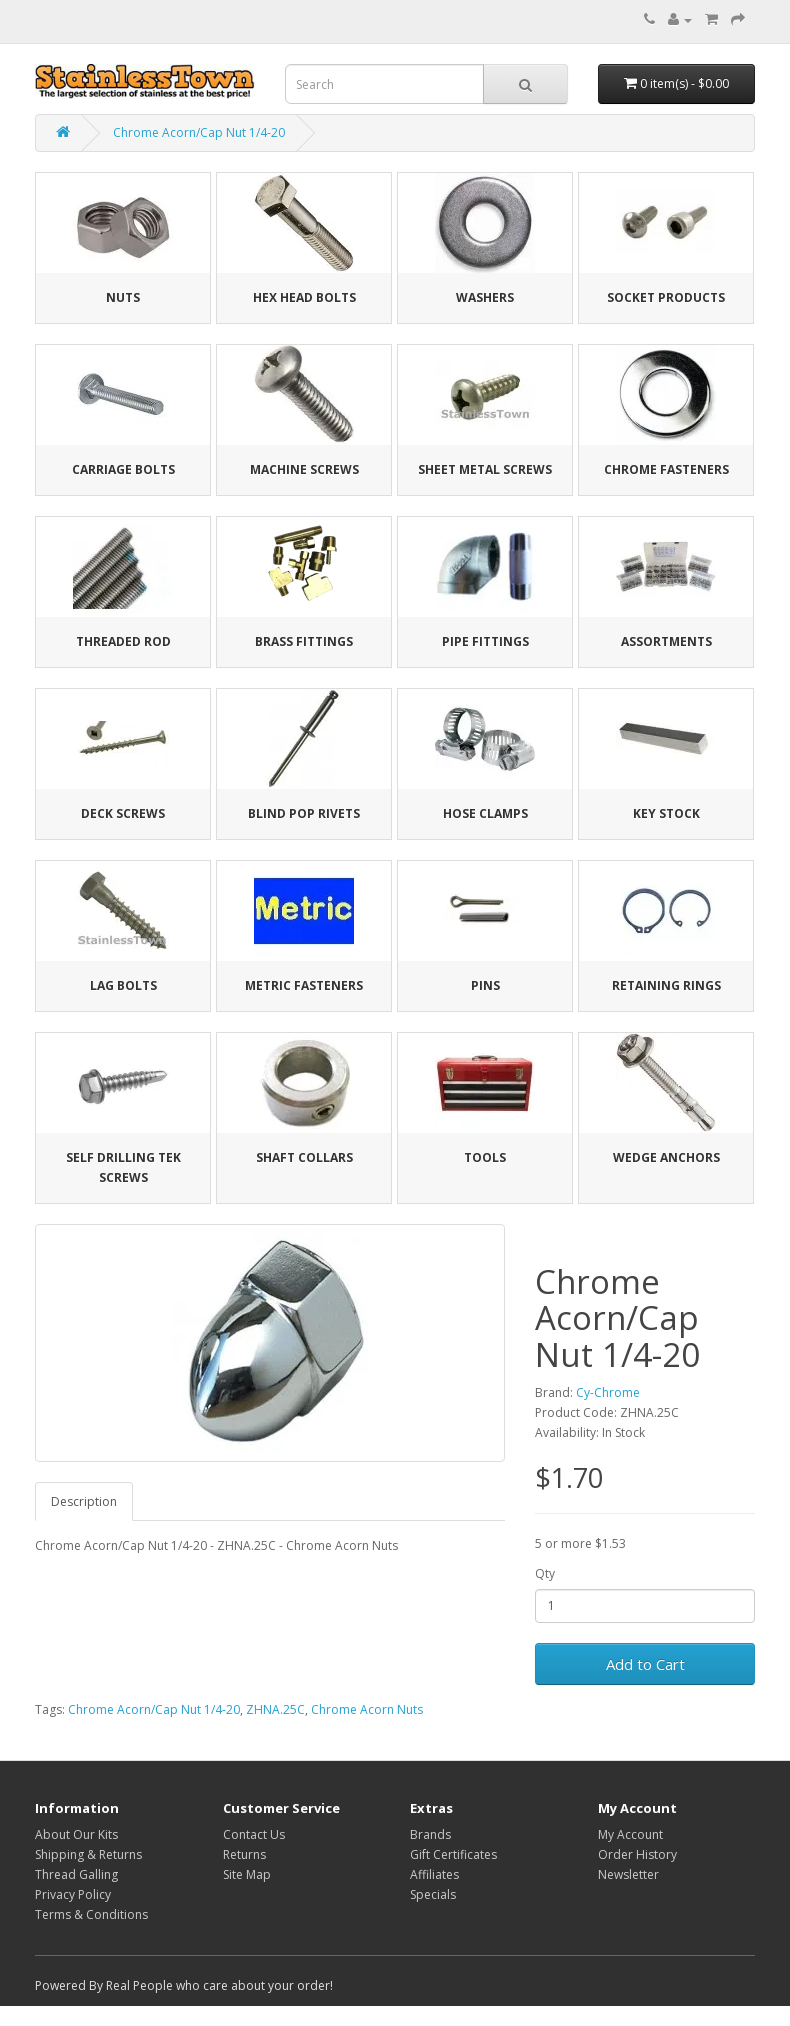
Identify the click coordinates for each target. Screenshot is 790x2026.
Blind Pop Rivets (304, 813)
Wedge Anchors (666, 1157)
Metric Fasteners (304, 985)
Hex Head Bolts (304, 297)
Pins (485, 985)
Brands (430, 1834)
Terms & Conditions (91, 1914)
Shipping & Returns (88, 1854)
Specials (433, 1894)
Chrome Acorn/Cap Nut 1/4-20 (199, 132)
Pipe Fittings (485, 641)
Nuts (123, 297)
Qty (545, 1573)
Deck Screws (123, 813)
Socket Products (666, 297)
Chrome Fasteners (666, 469)
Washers (485, 297)
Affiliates (434, 1874)
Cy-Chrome (608, 1392)
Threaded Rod (123, 641)
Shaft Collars (304, 1157)
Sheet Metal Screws (485, 469)
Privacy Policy (73, 1894)
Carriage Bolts (123, 469)
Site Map (247, 1874)
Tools (485, 1157)
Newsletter (628, 1874)
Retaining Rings (666, 985)
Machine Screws (304, 469)
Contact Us (254, 1834)
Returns (244, 1854)
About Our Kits (76, 1834)
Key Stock (666, 813)
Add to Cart (645, 1664)
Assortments (666, 641)
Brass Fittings (304, 641)
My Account (630, 1834)
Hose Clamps (485, 813)
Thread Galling (76, 1874)
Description (84, 1501)
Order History (637, 1854)
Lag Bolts (123, 985)
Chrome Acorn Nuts (367, 1709)
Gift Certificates (453, 1854)
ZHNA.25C (275, 1709)
